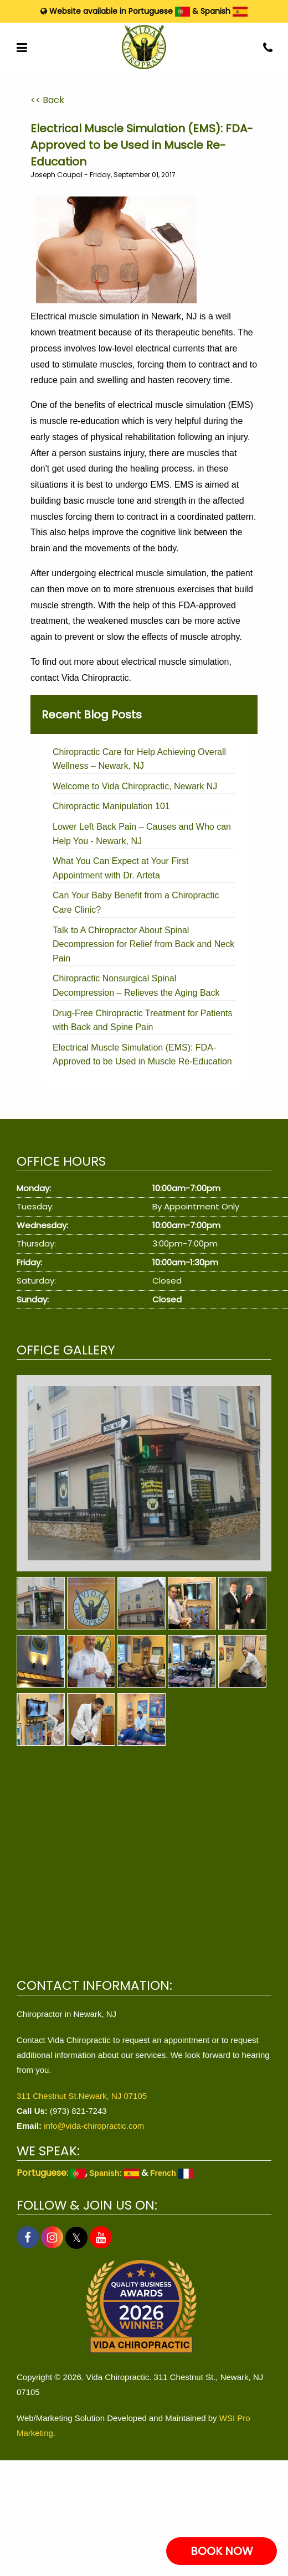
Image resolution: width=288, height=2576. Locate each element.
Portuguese (159, 11)
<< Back (47, 100)
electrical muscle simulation (153, 573)
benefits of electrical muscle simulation (149, 405)
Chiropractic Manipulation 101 (111, 806)
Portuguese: (51, 2172)
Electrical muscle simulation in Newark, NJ (114, 316)
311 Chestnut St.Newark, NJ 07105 (82, 2096)
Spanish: (114, 2173)
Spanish (224, 11)
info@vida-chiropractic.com (94, 2125)
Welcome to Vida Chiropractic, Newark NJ (135, 786)
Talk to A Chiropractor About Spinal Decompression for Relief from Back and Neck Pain (143, 944)
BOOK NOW (222, 2551)
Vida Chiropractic (95, 677)
